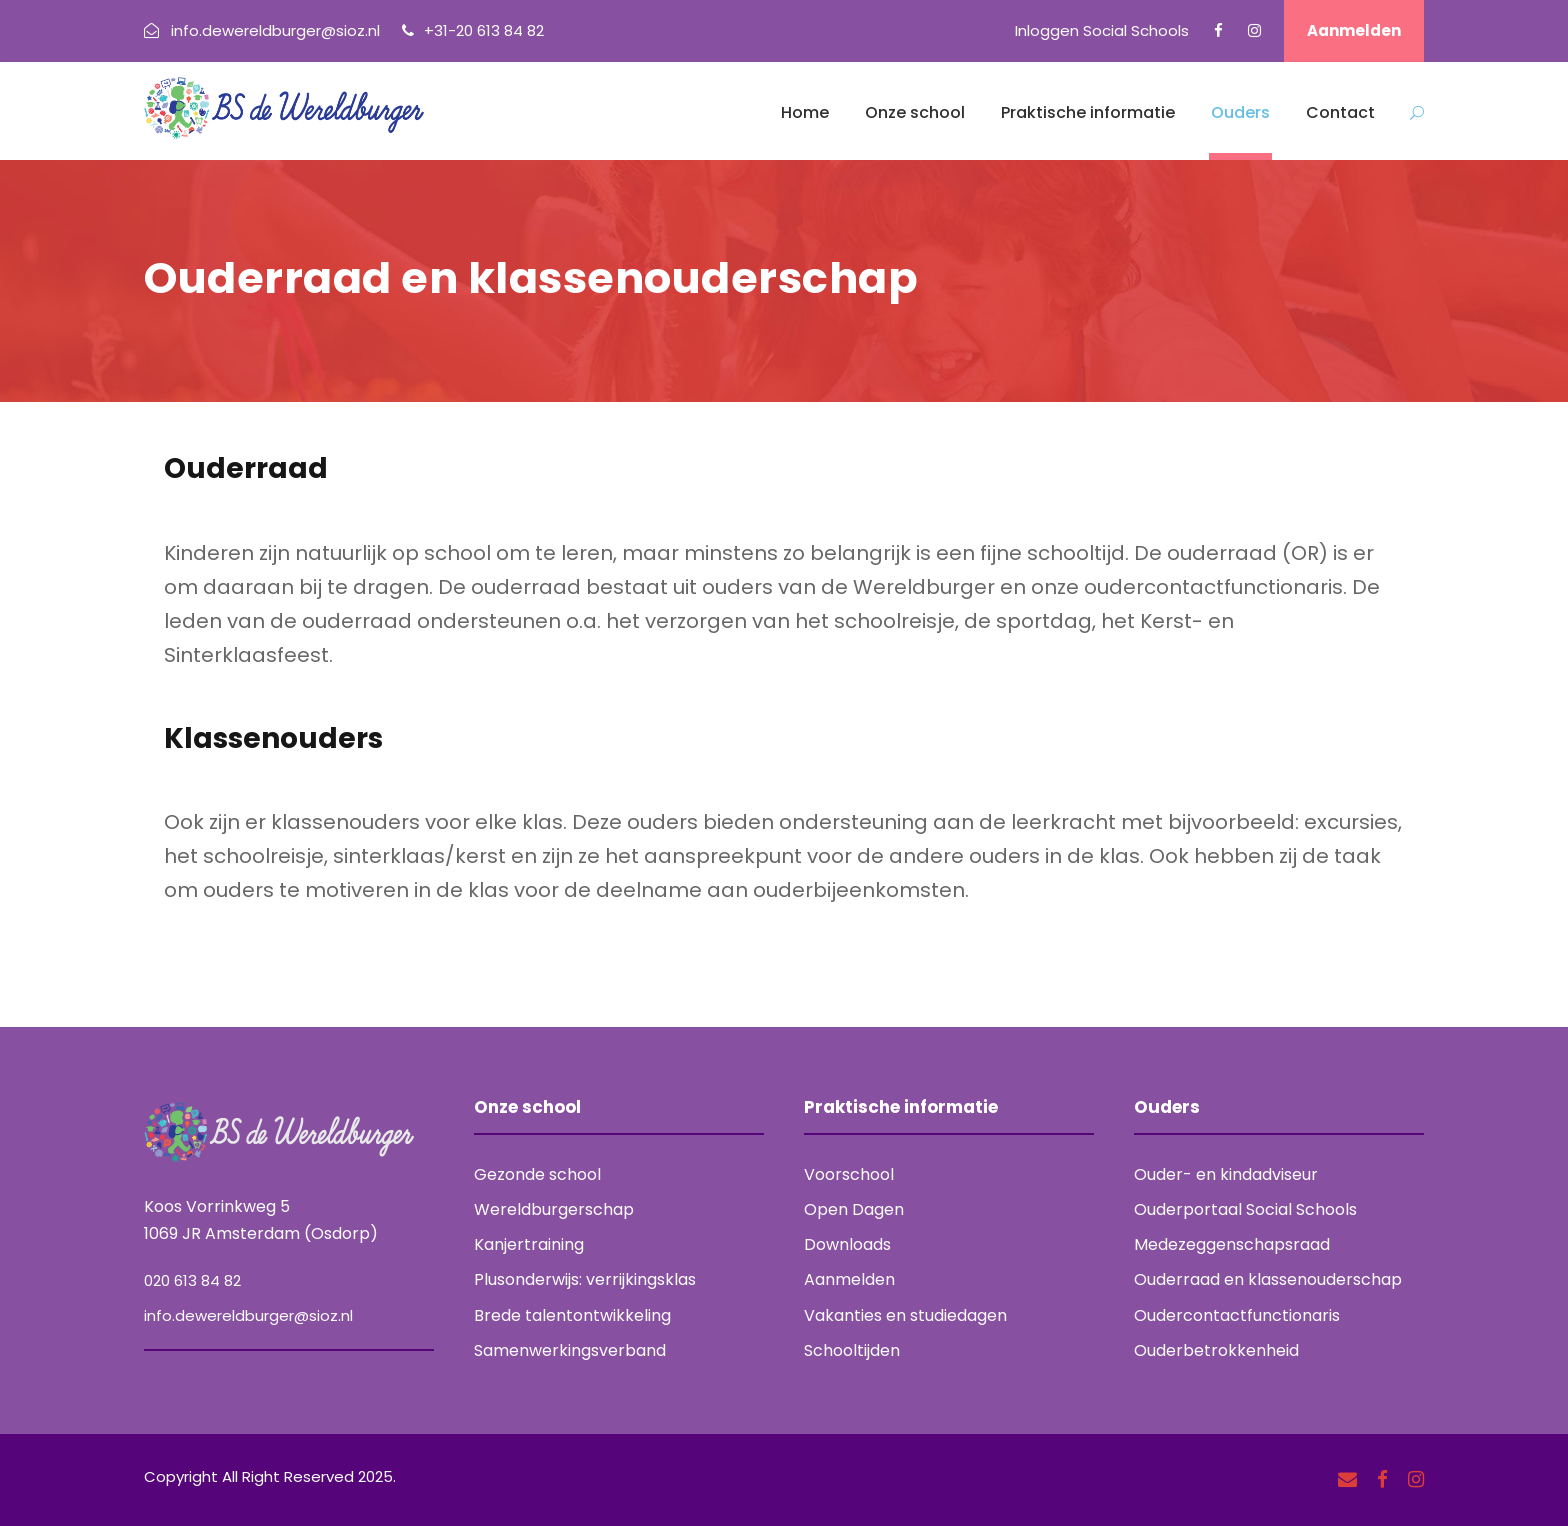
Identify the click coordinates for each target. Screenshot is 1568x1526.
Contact (1340, 112)
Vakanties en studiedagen (905, 1315)
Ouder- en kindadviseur (1226, 1174)
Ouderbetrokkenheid (1216, 1350)
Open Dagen (854, 1209)
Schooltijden (852, 1350)
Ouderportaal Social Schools (1245, 1209)
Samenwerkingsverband (570, 1350)
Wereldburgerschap (554, 1209)
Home (805, 112)
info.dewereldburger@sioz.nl (248, 1315)
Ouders (1240, 112)
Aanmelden (1354, 30)
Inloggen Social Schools (1102, 30)
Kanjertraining (529, 1244)
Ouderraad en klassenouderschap (1268, 1279)
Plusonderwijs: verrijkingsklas (585, 1279)
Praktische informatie (1088, 112)
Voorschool (849, 1174)
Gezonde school (537, 1174)
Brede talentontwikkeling (572, 1315)
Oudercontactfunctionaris (1237, 1315)
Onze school (915, 112)
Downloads (847, 1244)
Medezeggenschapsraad (1232, 1244)
